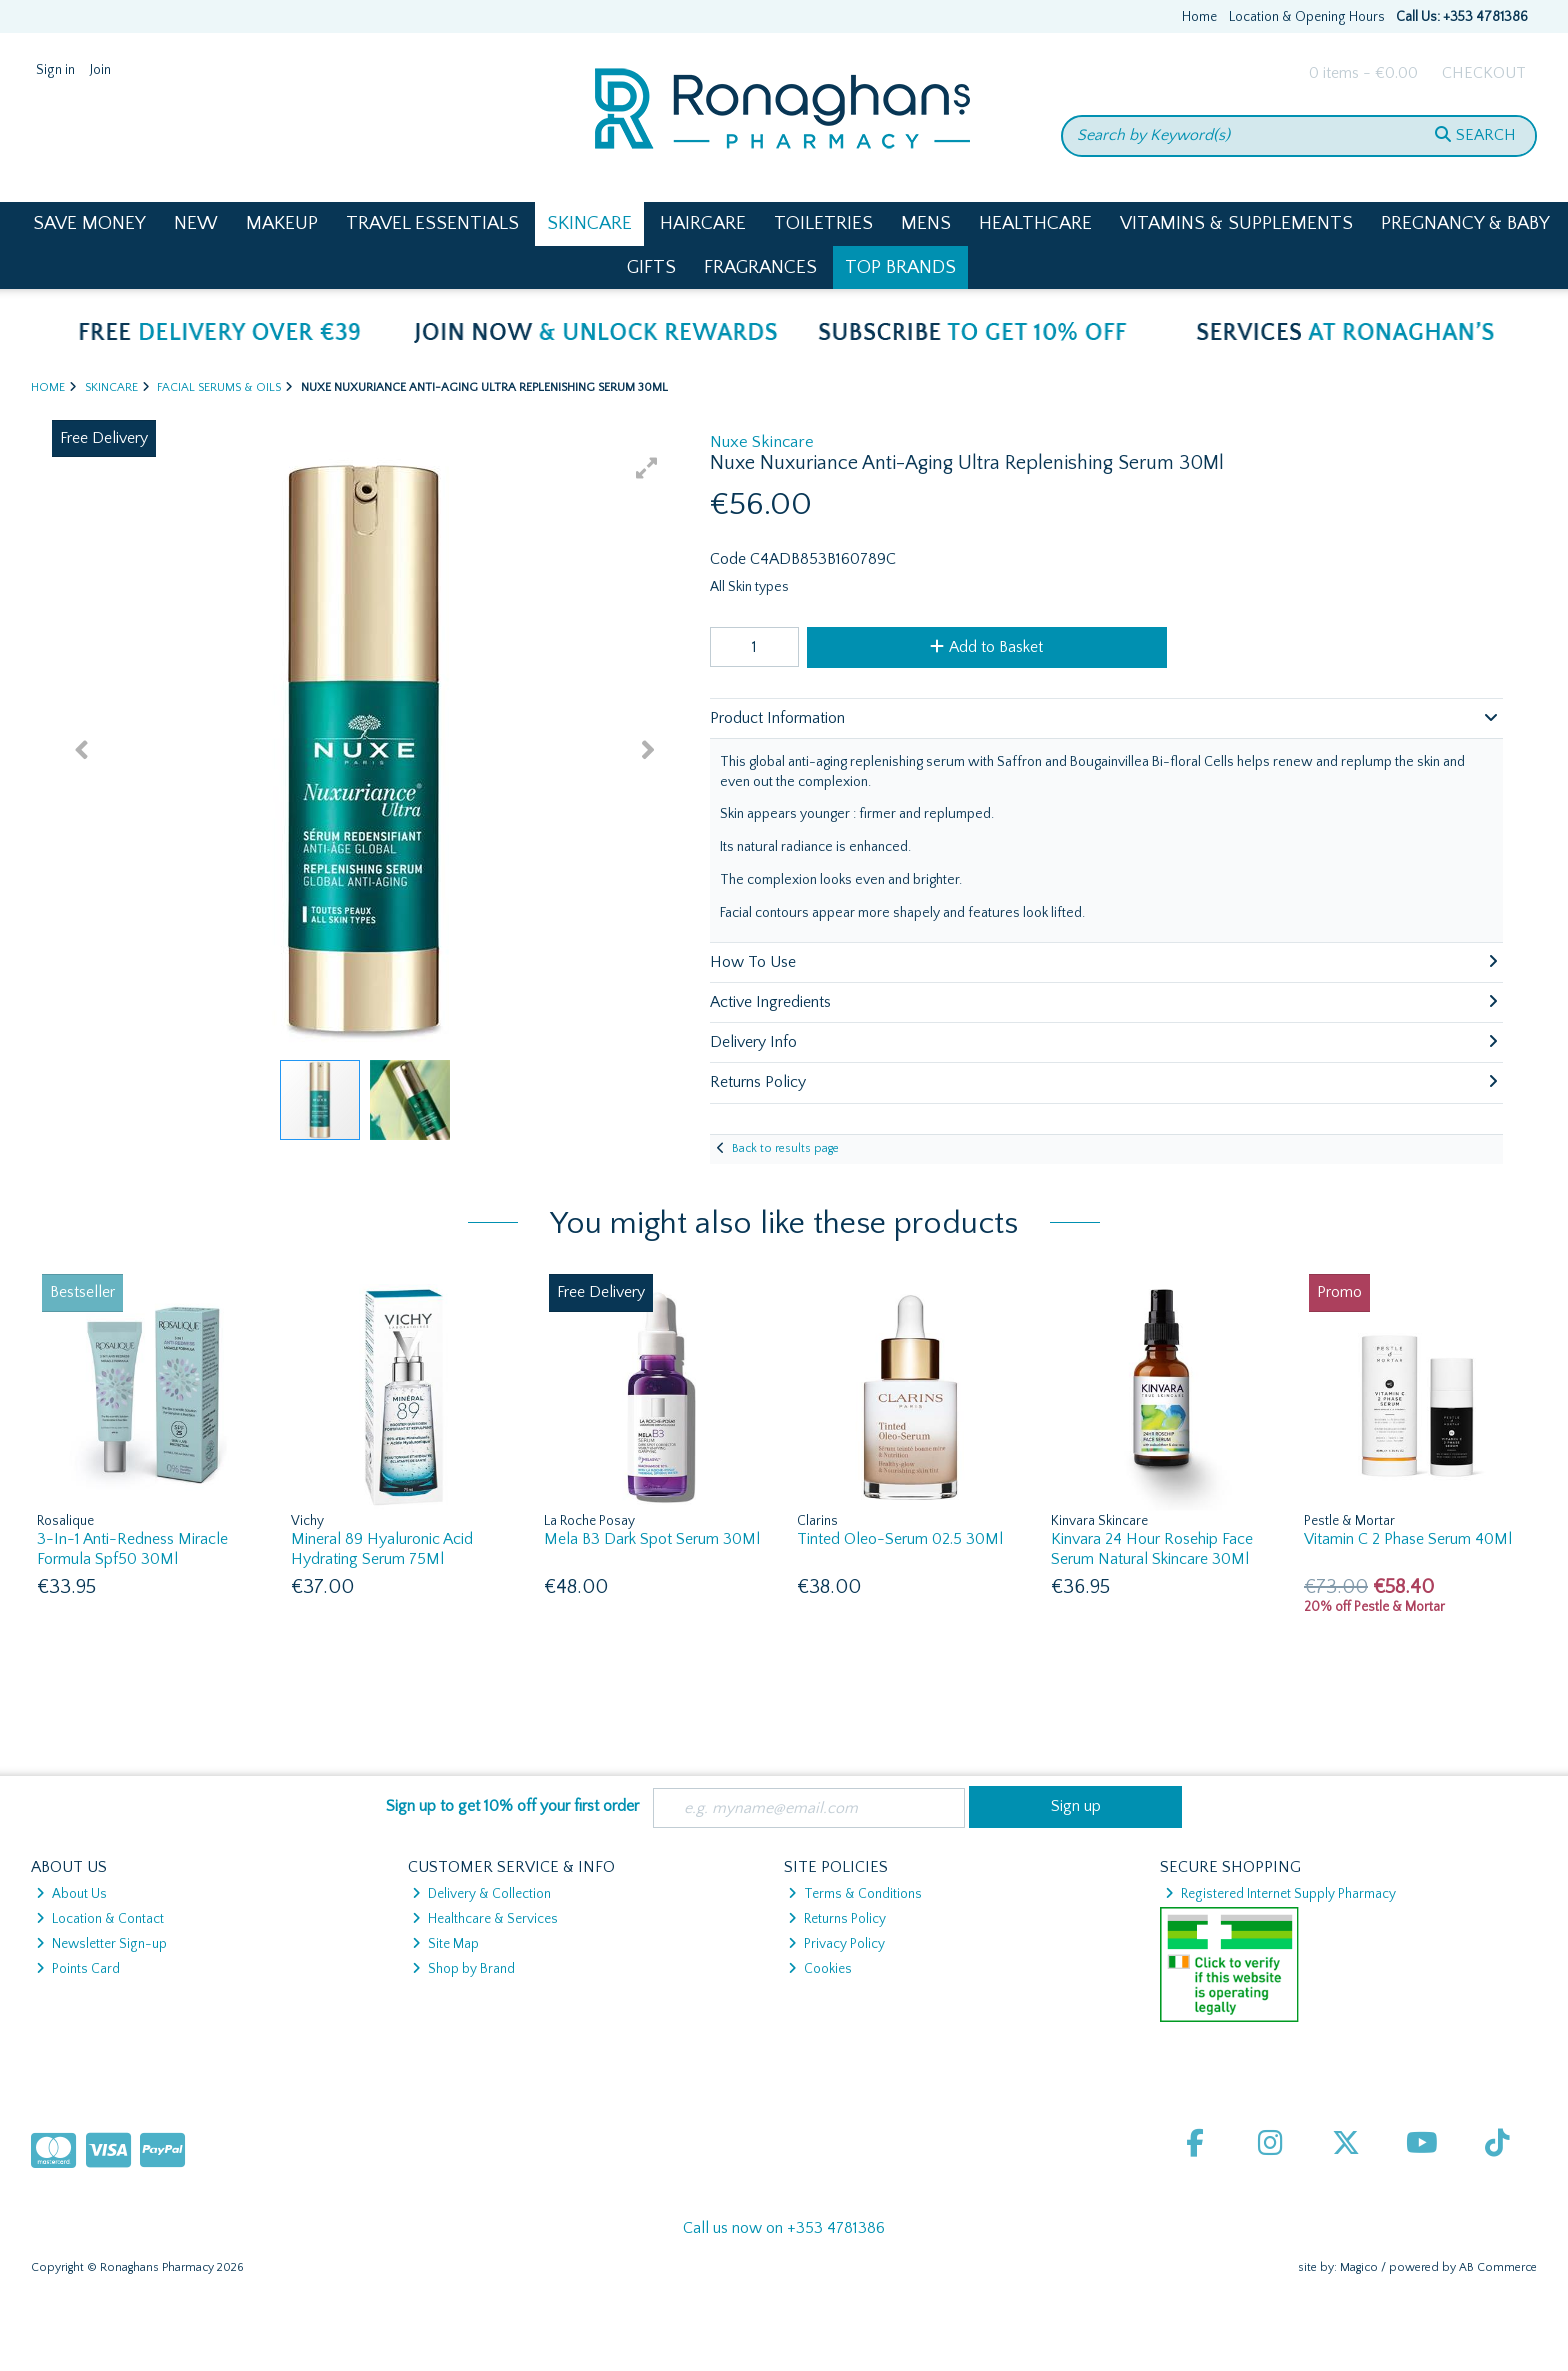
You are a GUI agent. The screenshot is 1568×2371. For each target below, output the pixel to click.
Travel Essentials (432, 223)
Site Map (445, 1944)
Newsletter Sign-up (101, 1944)
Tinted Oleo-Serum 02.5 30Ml (900, 1539)
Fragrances (760, 267)
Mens (926, 223)
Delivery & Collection (481, 1894)
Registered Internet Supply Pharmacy (1280, 1894)
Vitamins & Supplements (1236, 223)
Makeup (282, 223)
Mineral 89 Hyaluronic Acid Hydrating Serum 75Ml (382, 1548)
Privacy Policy (836, 1944)
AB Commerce (1498, 2267)
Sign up (1076, 1806)
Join (100, 70)
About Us (71, 1894)
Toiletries (823, 223)
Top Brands (900, 267)
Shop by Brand (463, 1969)
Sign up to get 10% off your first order (512, 1806)
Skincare (589, 223)
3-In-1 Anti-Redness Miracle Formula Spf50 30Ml (132, 1548)
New (196, 223)
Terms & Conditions (855, 1894)
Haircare (703, 223)
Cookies (820, 1969)
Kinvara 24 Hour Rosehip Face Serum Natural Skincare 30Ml (1152, 1548)
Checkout (1484, 73)
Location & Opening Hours (1307, 17)
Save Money (89, 223)
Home (1199, 17)
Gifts (651, 267)
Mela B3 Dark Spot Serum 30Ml (652, 1539)
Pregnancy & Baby (1465, 223)
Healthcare (1035, 223)
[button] (647, 468)
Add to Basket (986, 647)
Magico (1359, 2267)
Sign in (55, 70)
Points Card (78, 1969)
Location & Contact (100, 1919)
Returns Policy (837, 1919)
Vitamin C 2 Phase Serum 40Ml (1408, 1539)
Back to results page (785, 1148)
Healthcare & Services (485, 1919)
